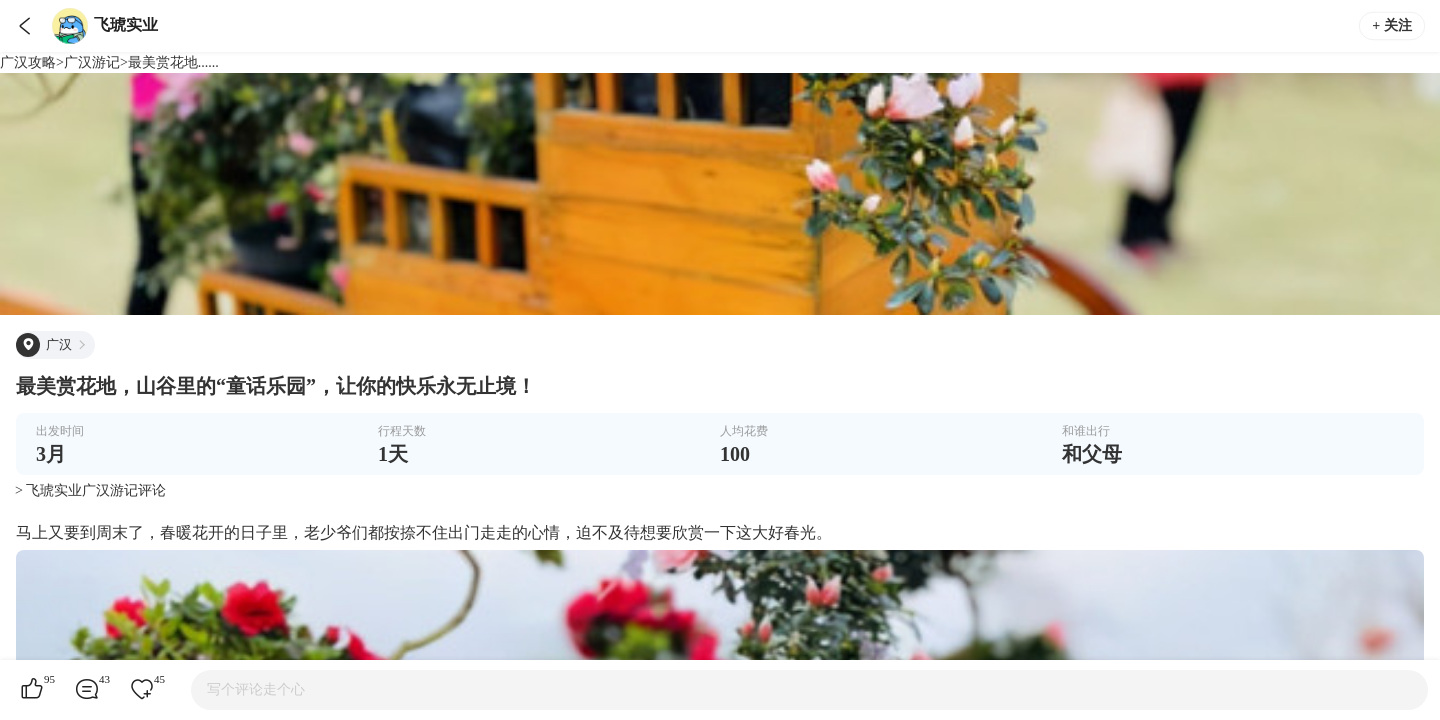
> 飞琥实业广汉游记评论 (90, 490)
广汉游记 (92, 62)
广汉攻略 (28, 62)
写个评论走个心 (256, 689)
